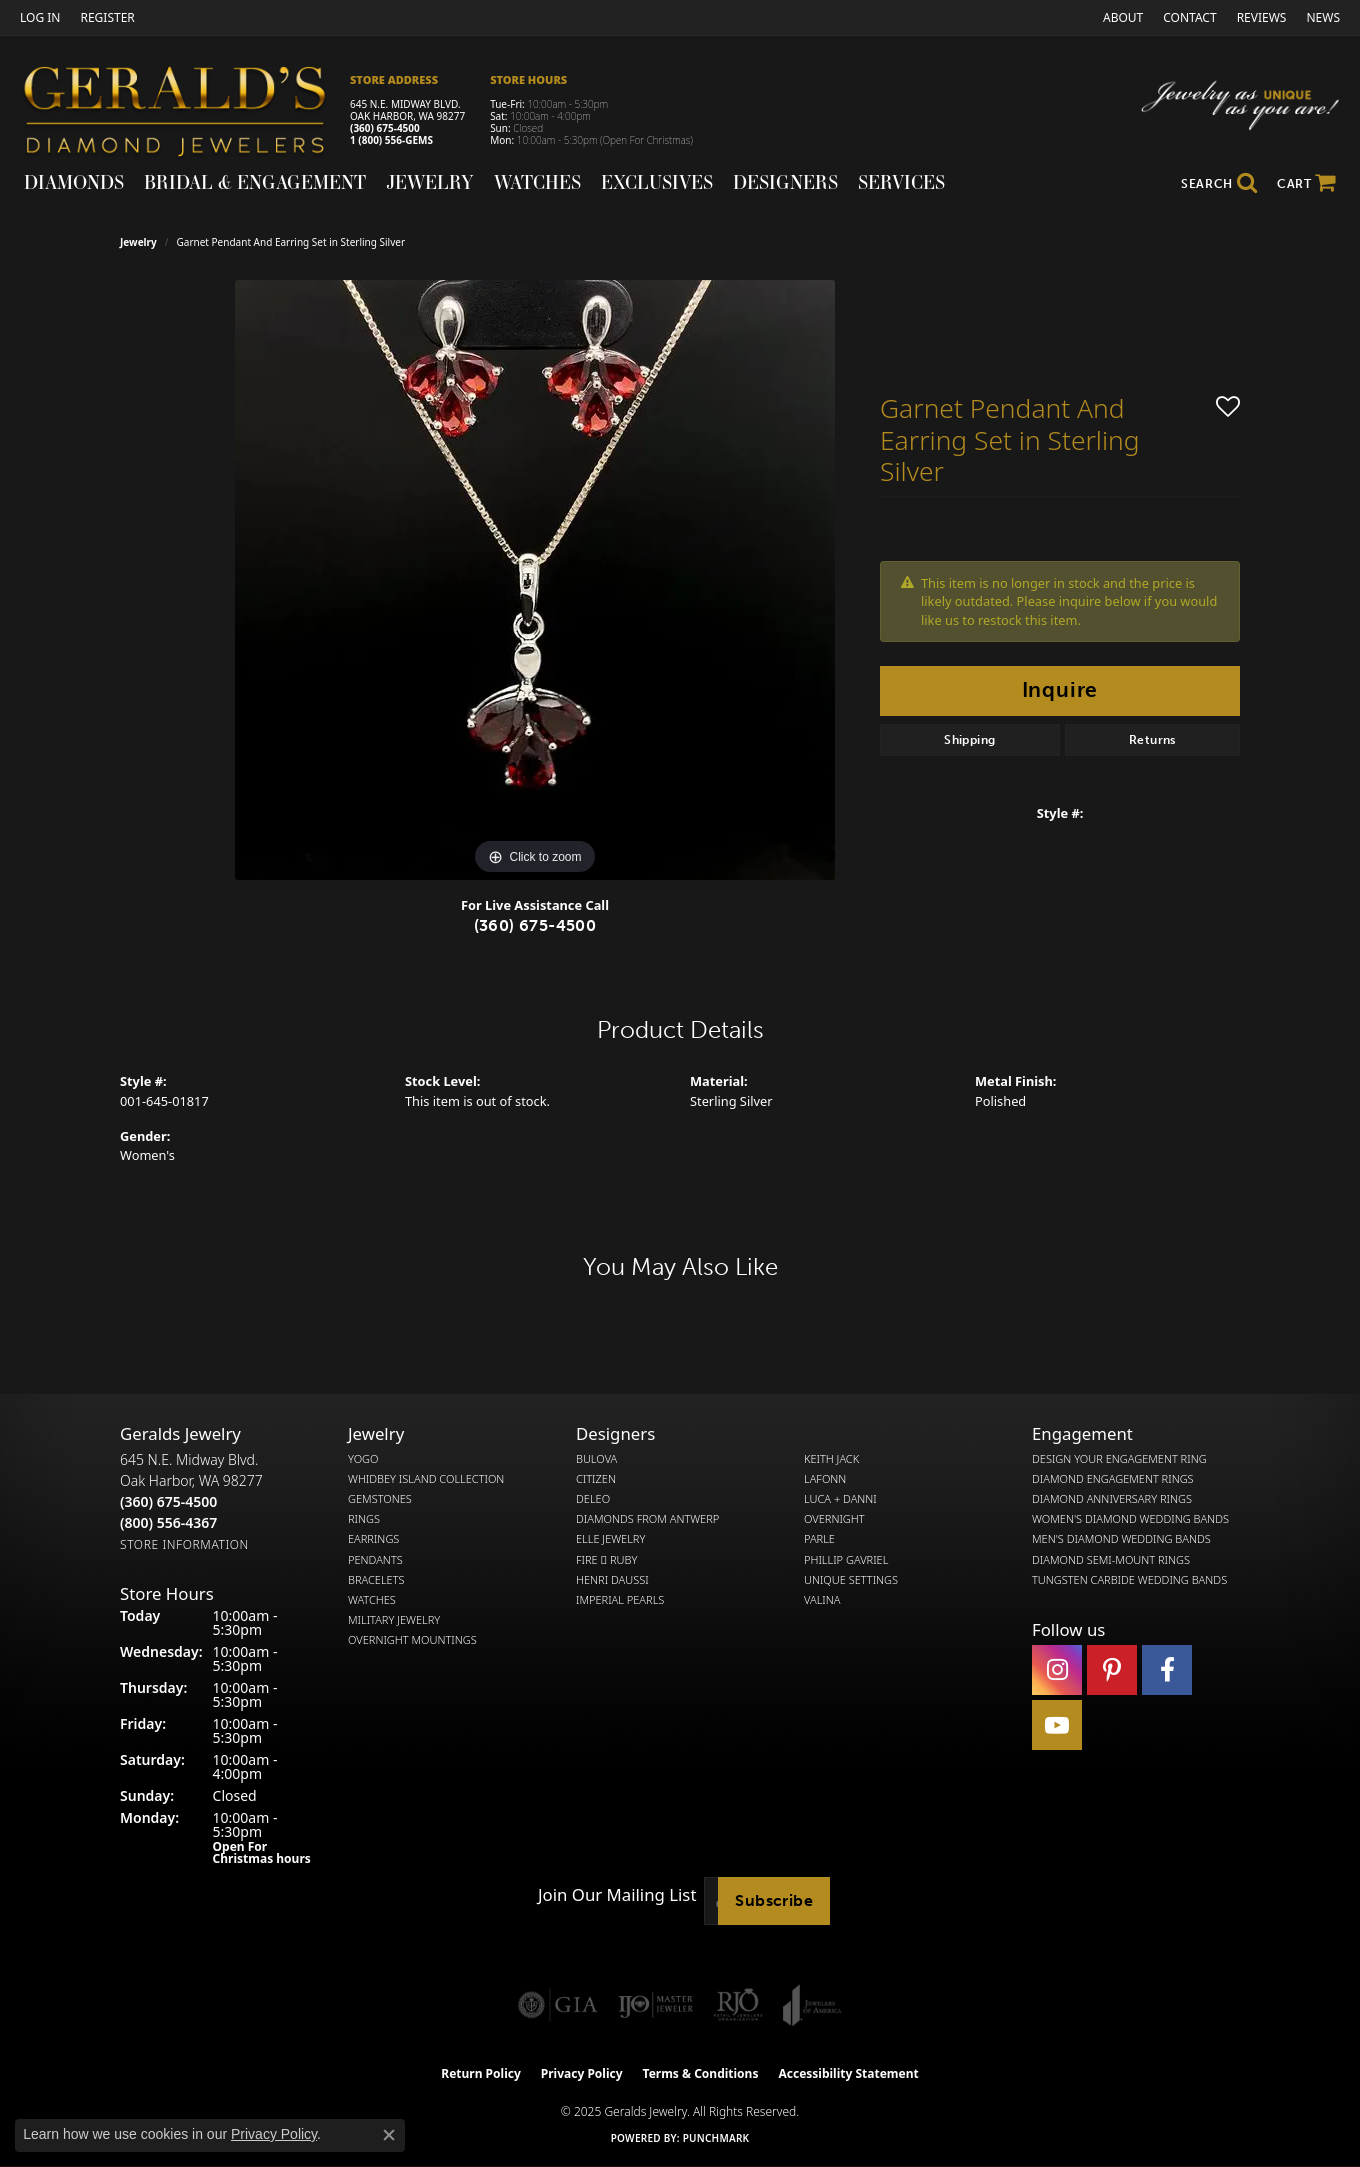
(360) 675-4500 (385, 128)
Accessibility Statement (848, 2073)
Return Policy (481, 2073)
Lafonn (825, 1479)
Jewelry (430, 182)
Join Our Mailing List (617, 1895)
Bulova (596, 1459)
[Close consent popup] (389, 2135)
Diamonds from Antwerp (647, 1519)
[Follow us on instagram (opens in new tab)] (1057, 1670)
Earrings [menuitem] (373, 1539)
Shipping (969, 740)
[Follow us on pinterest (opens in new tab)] (1112, 1670)
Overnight (834, 1519)
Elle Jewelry (610, 1539)
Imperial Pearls (620, 1600)
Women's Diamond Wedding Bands (1130, 1519)
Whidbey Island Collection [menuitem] (426, 1479)
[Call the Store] (168, 1501)
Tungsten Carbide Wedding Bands (1129, 1580)
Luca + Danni (840, 1499)
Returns (1152, 740)
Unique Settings (851, 1580)
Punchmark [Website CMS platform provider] (716, 2138)
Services (901, 182)
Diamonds (74, 182)
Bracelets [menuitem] (376, 1580)
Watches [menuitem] (372, 1600)
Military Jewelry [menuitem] (394, 1620)
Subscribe (774, 1900)
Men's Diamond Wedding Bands (1121, 1539)
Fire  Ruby (606, 1560)
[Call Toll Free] (168, 1522)
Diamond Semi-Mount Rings (1111, 1560)
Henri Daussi (612, 1580)
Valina (822, 1600)
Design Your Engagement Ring (1119, 1459)
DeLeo (593, 1499)
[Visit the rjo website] (738, 2005)
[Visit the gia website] (558, 2005)
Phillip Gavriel (846, 1560)
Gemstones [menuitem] (380, 1499)
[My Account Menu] (40, 17)
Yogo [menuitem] (363, 1459)
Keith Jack (831, 1459)
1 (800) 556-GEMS (391, 140)
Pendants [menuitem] (375, 1560)
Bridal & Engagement (255, 182)
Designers (785, 182)
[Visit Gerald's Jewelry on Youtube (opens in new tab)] (1057, 1725)
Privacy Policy (582, 2073)
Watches (537, 182)
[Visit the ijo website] (655, 2005)
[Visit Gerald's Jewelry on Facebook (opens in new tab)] (1167, 1670)
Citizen (596, 1479)
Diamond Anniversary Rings (1112, 1499)
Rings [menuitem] (364, 1519)
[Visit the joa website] (812, 2005)
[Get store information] (184, 1544)
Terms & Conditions (701, 2073)
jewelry (138, 242)
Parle (819, 1539)
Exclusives (657, 182)
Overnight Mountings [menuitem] (412, 1640)
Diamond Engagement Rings (1113, 1479)
